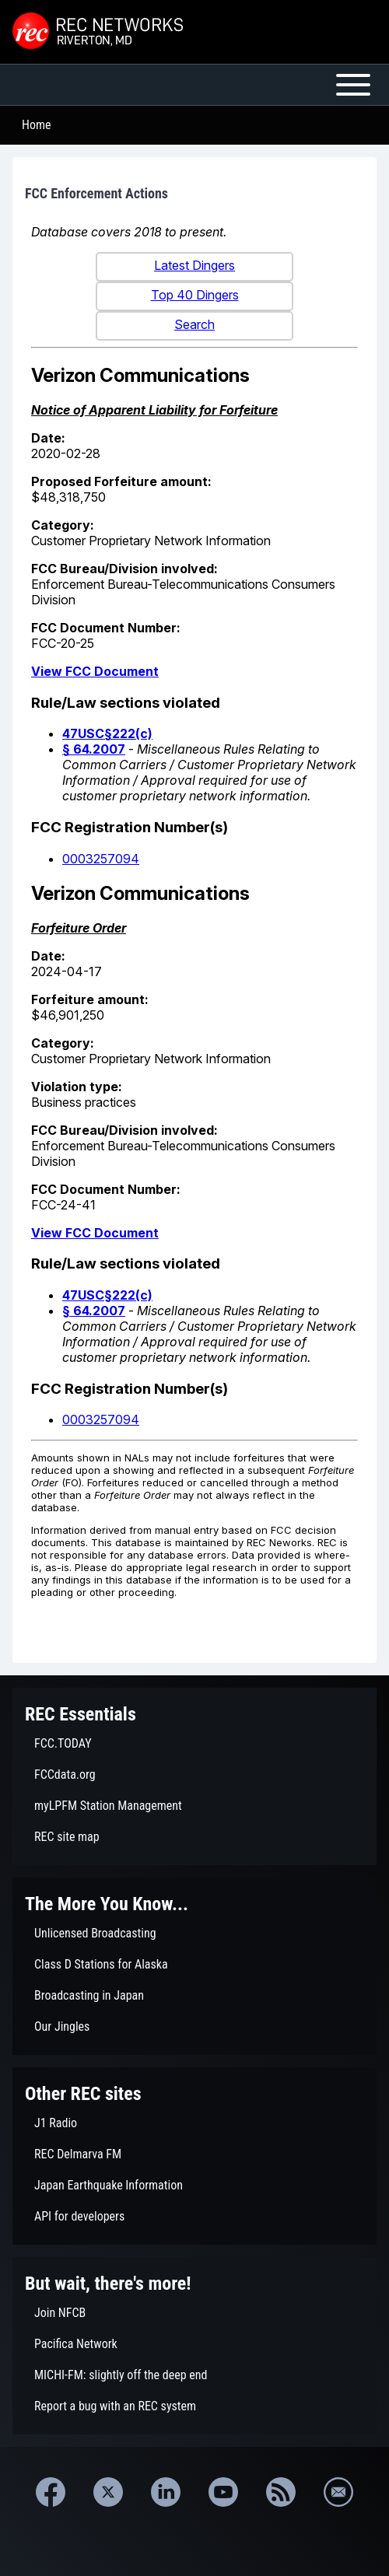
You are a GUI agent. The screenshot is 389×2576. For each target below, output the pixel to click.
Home (36, 124)
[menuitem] (194, 1743)
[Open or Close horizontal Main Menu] (194, 85)
